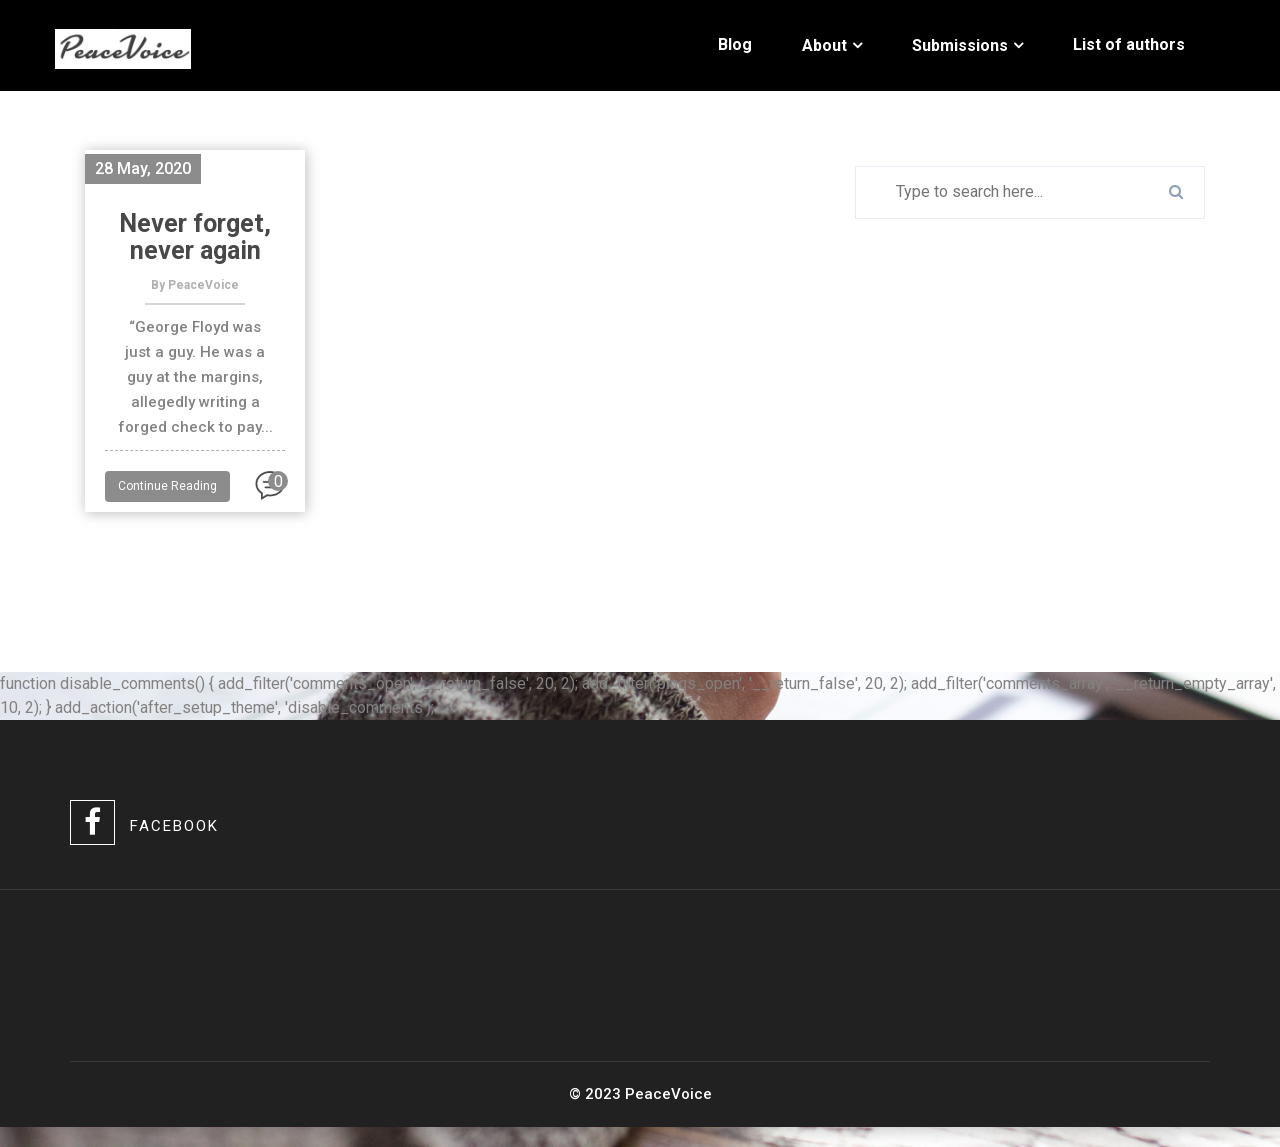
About (824, 45)
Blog (735, 44)
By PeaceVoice (195, 285)
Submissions (960, 45)
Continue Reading (167, 486)
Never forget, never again (195, 237)
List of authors (1129, 44)
